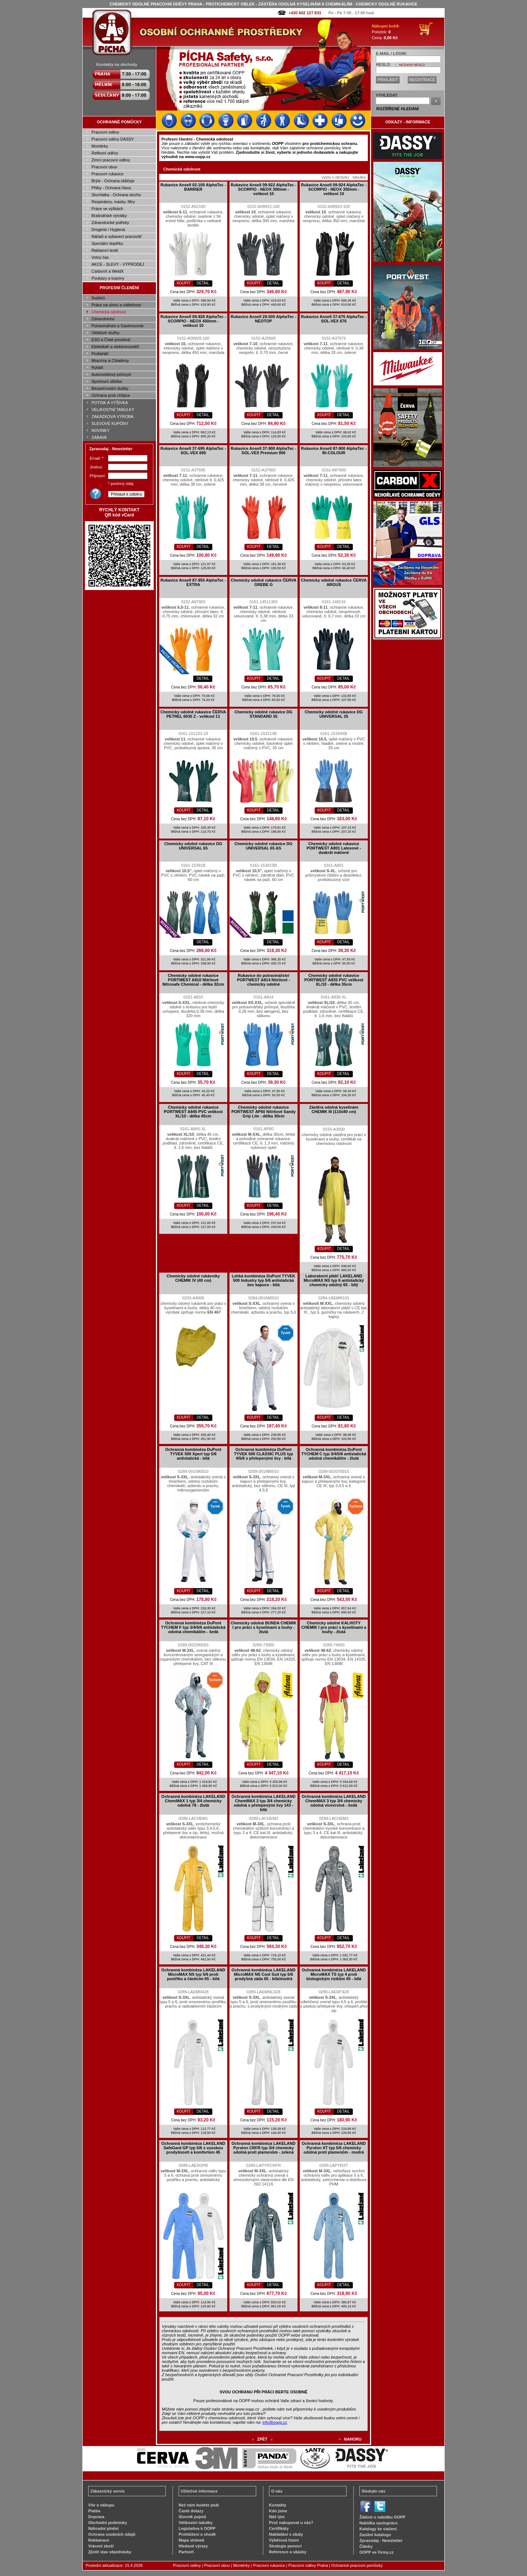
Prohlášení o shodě (197, 2534)
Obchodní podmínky (107, 2522)
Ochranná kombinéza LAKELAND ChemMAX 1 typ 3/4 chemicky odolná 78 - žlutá (193, 1800)
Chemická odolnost (108, 312)
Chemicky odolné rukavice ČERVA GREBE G (263, 582)
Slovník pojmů (192, 2517)
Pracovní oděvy (105, 132)
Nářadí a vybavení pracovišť (116, 236)
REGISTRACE (422, 80)
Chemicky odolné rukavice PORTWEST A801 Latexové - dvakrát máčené (334, 848)
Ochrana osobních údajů (111, 2534)
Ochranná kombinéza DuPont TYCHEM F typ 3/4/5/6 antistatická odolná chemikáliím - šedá (193, 1627)
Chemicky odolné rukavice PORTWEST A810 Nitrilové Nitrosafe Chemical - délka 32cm (193, 979)
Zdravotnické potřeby (110, 222)
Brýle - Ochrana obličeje (112, 181)
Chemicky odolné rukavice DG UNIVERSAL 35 (334, 714)
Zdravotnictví (103, 319)
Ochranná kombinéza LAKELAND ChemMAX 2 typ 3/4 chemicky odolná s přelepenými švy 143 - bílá (264, 1803)
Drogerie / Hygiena (108, 229)
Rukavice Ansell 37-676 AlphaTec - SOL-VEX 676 (333, 318)
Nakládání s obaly (286, 2534)
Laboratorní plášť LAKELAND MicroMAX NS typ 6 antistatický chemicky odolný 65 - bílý (334, 1280)
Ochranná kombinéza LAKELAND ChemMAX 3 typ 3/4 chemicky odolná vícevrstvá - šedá (334, 1800)
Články (366, 2546)
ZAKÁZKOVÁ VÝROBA (112, 416)
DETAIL (203, 283)
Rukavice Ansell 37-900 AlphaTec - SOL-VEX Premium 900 (263, 450)
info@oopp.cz (274, 2422)
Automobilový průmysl (111, 374)
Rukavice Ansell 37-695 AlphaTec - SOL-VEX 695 (193, 450)
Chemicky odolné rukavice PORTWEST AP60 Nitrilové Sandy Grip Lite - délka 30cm (263, 1111)
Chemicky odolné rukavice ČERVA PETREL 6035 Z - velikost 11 (193, 714)
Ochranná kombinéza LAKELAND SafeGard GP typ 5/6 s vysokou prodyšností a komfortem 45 (193, 2147)
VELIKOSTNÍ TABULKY (112, 409)
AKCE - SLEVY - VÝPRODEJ (117, 264)
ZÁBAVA (99, 437)
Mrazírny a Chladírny (110, 360)
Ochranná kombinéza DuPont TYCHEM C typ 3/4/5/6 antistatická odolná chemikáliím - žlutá (333, 1453)
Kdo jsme (278, 2511)
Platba (94, 2511)
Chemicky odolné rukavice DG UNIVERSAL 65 (193, 845)
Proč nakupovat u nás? (291, 2522)
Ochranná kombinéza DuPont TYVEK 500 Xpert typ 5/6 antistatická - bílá (193, 1453)
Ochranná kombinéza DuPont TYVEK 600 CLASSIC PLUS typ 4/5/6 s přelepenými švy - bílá (263, 1453)
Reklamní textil (104, 250)
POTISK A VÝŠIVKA (109, 402)
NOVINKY (100, 430)
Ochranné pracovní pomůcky (357, 2565)
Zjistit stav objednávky (109, 2552)
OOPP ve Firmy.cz (376, 2552)
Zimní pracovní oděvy (110, 160)
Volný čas (100, 257)
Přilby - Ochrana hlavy (111, 188)
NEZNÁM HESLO (412, 65)
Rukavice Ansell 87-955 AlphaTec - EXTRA (193, 582)
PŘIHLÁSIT (387, 80)
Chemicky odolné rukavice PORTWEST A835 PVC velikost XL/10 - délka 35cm (333, 979)
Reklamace (98, 2540)
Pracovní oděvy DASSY (112, 139)
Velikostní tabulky (196, 2522)
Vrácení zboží (101, 2546)
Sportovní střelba (106, 381)
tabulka (358, 177)
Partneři (186, 2552)
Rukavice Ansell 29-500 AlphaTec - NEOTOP (263, 318)
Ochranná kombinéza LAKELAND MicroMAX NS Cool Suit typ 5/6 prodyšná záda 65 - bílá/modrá (264, 1974)
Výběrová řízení (284, 2540)
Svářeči (98, 298)
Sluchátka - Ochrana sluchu (116, 195)
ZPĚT (262, 2439)
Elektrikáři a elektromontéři (115, 346)
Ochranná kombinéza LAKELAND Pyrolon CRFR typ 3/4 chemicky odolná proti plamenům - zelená (264, 2147)
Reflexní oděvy (104, 153)
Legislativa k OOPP (197, 2528)
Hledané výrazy (193, 2546)
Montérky (99, 146)
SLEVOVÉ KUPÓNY (109, 423)
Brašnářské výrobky (109, 215)
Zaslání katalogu (375, 2534)
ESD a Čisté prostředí (110, 339)
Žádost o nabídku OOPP (382, 2517)
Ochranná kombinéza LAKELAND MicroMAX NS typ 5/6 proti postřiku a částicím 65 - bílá (193, 1974)
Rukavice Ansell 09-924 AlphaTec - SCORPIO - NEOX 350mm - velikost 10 (333, 189)
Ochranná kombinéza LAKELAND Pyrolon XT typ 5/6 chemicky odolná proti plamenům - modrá (334, 2147)
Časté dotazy (191, 2511)
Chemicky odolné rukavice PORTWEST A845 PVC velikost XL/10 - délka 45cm (193, 1111)
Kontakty (277, 2505)
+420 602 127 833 (304, 13)
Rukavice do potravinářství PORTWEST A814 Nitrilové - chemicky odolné (263, 979)
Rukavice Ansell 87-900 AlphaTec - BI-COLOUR (333, 450)
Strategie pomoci (285, 2546)
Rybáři (97, 367)
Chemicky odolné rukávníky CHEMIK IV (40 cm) (193, 1278)
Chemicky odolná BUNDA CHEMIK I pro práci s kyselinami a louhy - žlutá (263, 1627)
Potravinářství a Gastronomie (117, 326)
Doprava (96, 2517)
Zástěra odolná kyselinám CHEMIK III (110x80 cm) (334, 1109)
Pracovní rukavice (107, 174)
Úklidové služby (105, 333)
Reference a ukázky (287, 2552)
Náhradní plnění (103, 2528)
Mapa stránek (191, 2540)
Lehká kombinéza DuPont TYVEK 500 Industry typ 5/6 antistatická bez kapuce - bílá (263, 1280)
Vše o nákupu (101, 2505)
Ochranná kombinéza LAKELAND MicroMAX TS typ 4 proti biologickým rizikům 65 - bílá (334, 1974)
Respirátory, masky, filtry (113, 201)
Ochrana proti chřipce (110, 395)
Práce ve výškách (107, 208)
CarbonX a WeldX (107, 271)
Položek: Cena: (385, 32)
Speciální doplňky (107, 243)
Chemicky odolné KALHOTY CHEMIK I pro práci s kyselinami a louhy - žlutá (333, 1627)
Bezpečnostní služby (109, 388)
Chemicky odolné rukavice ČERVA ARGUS (333, 582)
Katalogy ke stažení (378, 2529)
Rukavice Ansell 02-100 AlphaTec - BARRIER (193, 187)
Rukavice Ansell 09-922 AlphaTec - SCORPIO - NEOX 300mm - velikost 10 (263, 189)
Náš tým (277, 2517)
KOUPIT (183, 283)
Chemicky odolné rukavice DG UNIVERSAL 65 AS (263, 845)
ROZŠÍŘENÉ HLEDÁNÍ (397, 109)
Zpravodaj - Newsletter (381, 2540)
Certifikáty (279, 2528)
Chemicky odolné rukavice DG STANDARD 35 (263, 714)
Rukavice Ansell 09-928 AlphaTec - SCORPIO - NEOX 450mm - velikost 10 (193, 321)
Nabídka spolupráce (378, 2523)
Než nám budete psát (199, 2505)
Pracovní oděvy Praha (308, 2565)
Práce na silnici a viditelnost (116, 305)
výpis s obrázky (335, 177)
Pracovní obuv (104, 167)
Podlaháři (99, 353)
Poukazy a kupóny (107, 278)
